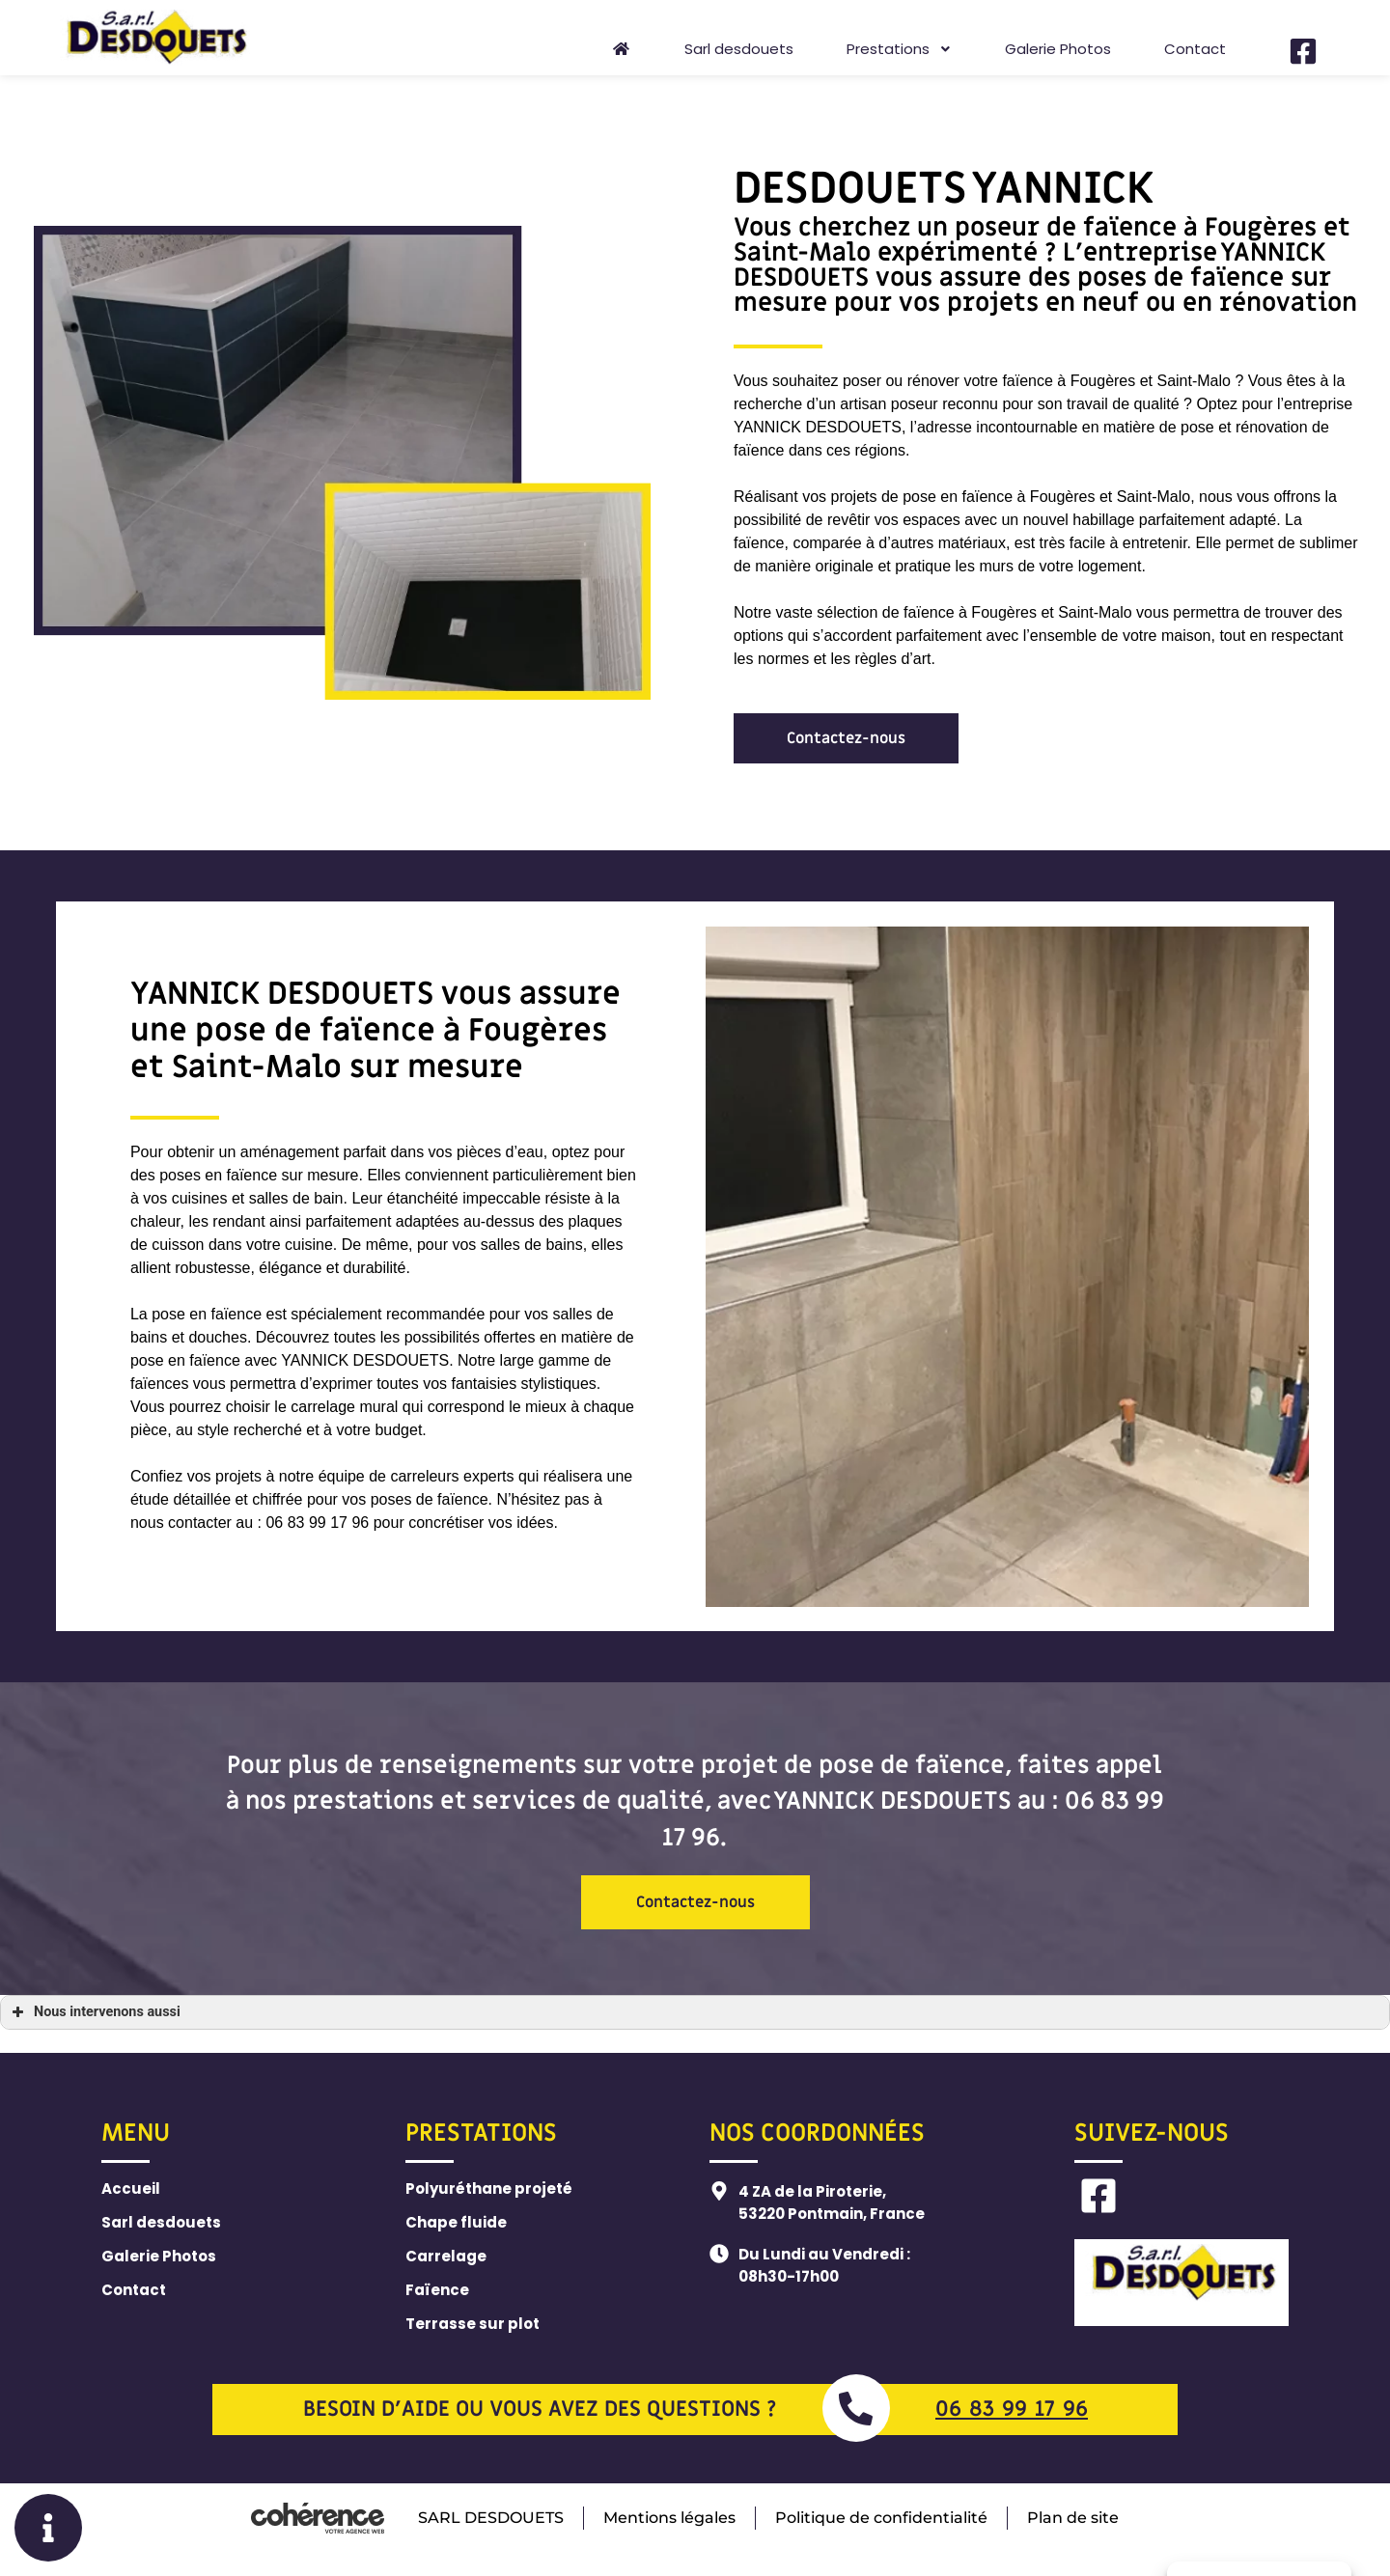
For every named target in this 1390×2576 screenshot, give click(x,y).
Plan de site (1074, 2517)
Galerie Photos (1058, 49)
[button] (846, 738)
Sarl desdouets (738, 49)
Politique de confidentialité (881, 2517)
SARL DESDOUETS (489, 2517)
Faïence (437, 2290)
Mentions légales (668, 2517)
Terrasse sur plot (472, 2323)
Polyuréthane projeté (488, 2188)
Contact (1195, 49)
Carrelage (445, 2256)
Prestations (899, 49)
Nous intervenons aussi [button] (94, 2012)
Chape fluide (456, 2222)
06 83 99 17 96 (1011, 2410)
